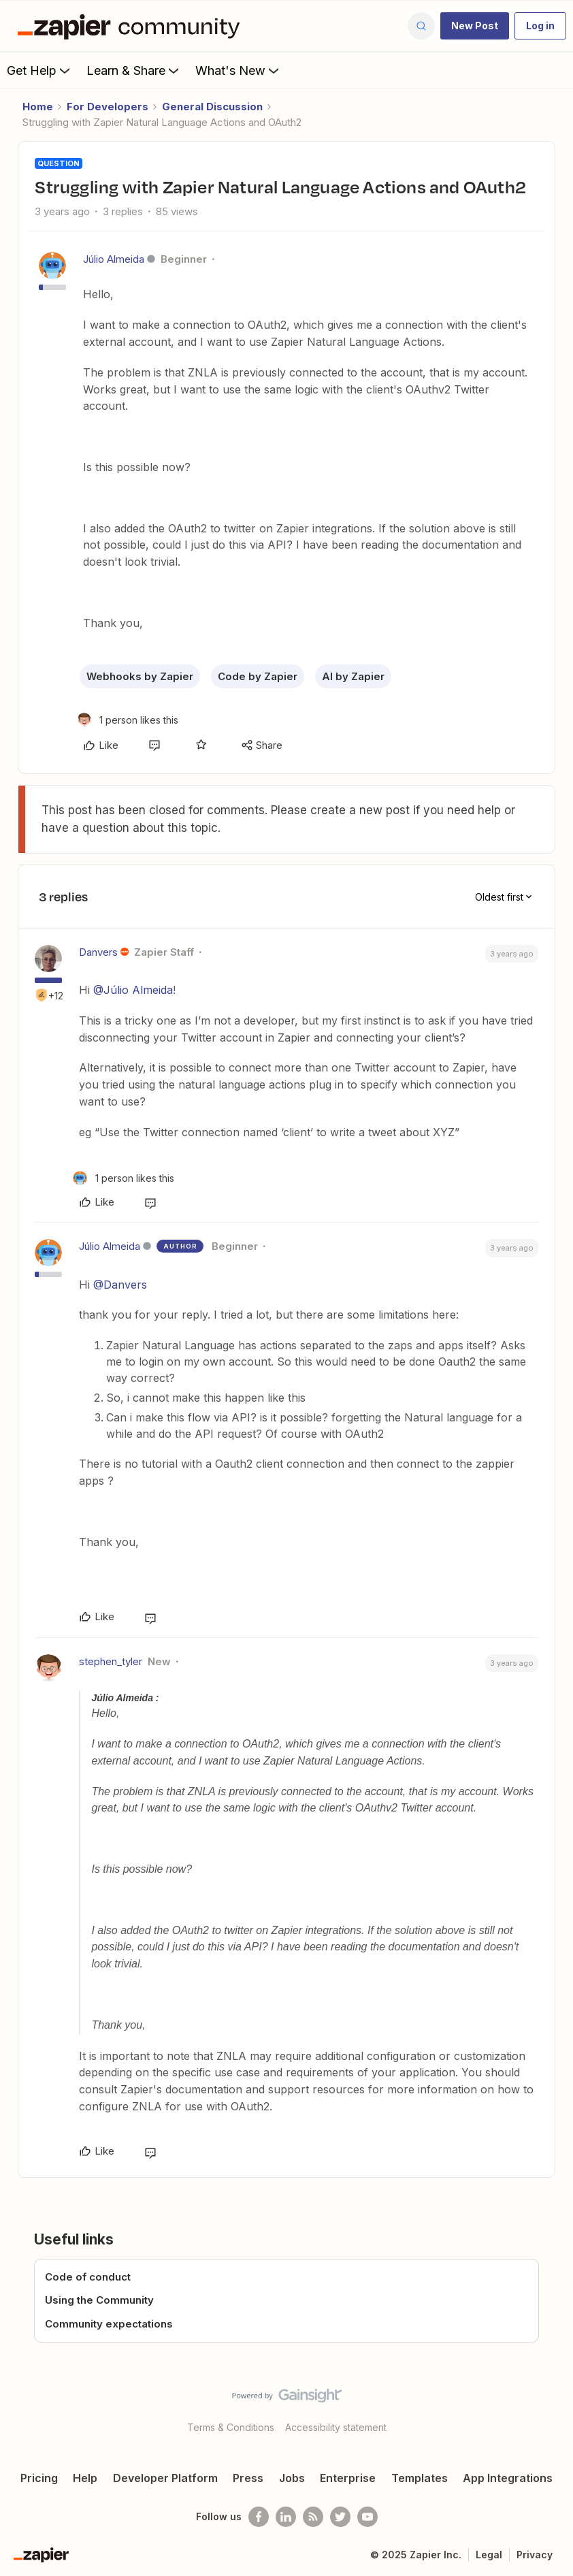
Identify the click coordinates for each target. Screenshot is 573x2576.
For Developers (107, 106)
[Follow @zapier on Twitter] (340, 2517)
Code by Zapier (257, 676)
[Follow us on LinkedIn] (286, 2517)
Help (85, 2478)
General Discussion (212, 106)
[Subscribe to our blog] (313, 2517)
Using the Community (99, 2299)
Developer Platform (165, 2478)
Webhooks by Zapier (139, 676)
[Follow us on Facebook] (258, 2517)
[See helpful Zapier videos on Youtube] (367, 2517)
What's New (238, 70)
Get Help (40, 70)
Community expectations (109, 2323)
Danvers (98, 952)
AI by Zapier (353, 676)
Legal (489, 2554)
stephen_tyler (110, 1661)
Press (248, 2478)
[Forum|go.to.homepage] (132, 25)
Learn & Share (134, 70)
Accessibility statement (336, 2427)
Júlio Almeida (113, 259)
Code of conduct (88, 2276)
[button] (474, 25)
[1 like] (127, 720)
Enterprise (348, 2478)
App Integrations (508, 2478)
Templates (419, 2478)
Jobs (292, 2478)
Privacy (535, 2554)
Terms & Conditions (230, 2427)
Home (37, 106)
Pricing (39, 2478)
